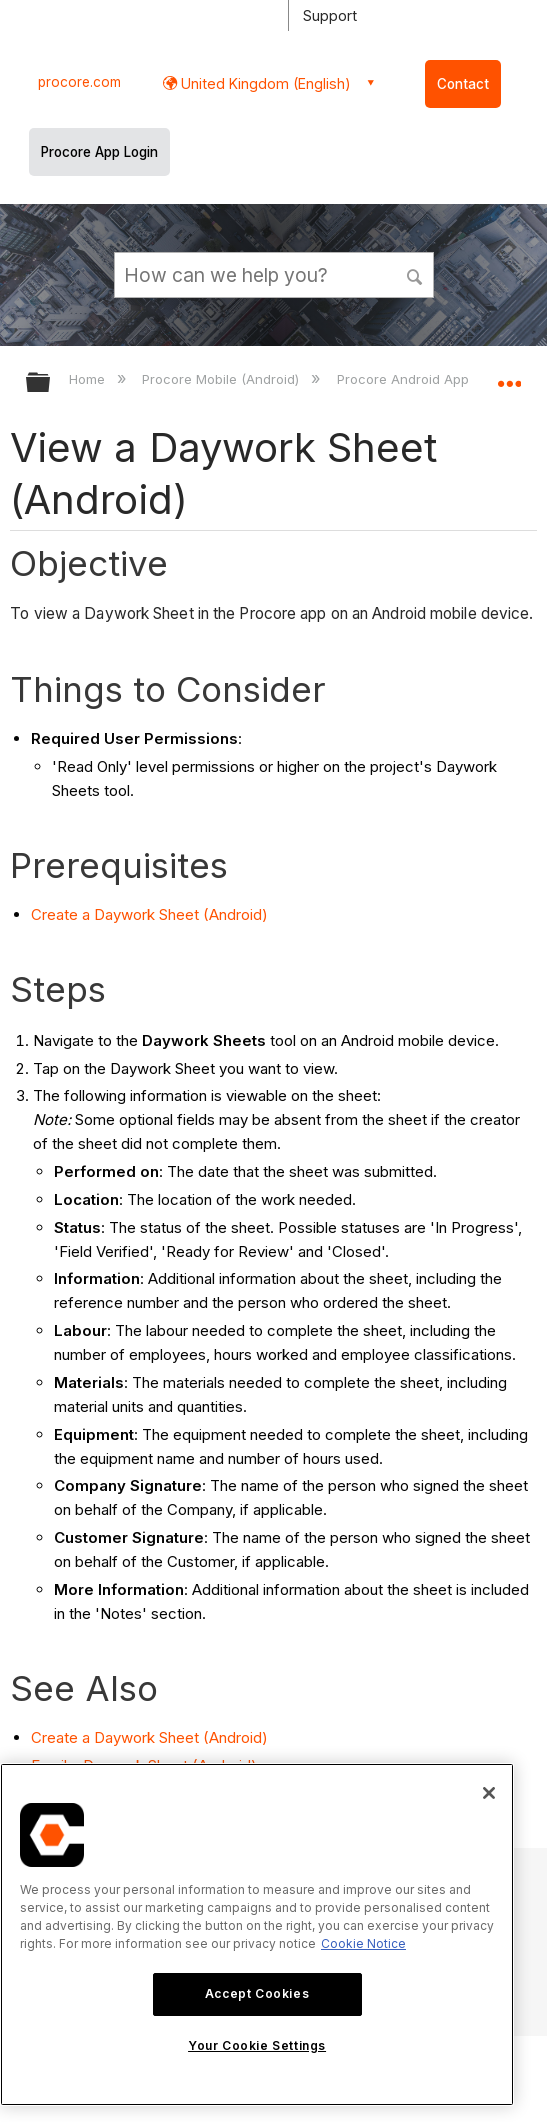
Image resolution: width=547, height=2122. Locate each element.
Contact (463, 84)
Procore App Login (99, 152)
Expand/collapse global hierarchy (51, 383)
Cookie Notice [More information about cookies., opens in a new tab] (363, 1943)
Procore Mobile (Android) (222, 379)
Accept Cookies (257, 1993)
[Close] (489, 1793)
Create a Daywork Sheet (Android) (149, 914)
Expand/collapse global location (509, 376)
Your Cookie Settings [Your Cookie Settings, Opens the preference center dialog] (257, 2045)
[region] (257, 1934)
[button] (415, 274)
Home (89, 379)
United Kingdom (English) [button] (264, 83)
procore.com (79, 82)
